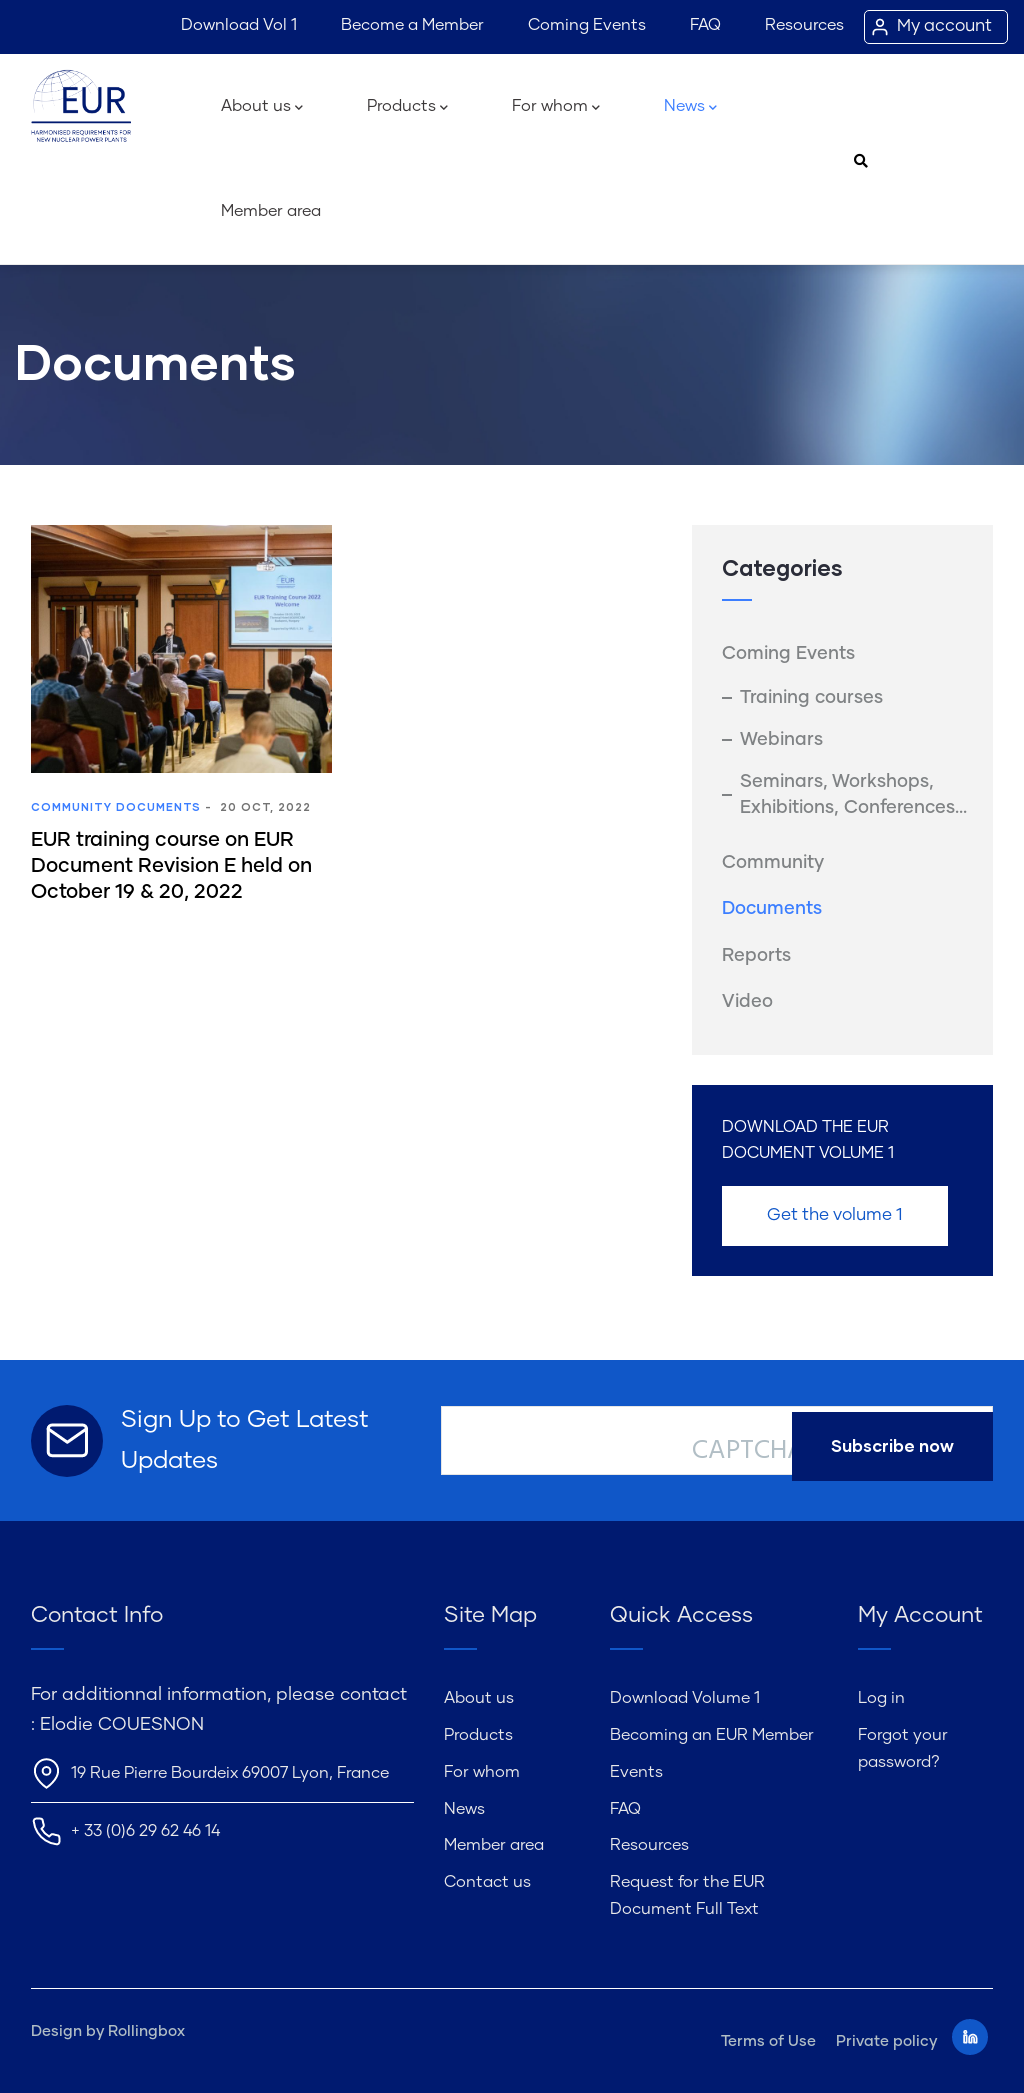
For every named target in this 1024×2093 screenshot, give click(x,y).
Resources (804, 25)
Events (636, 1772)
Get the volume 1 (835, 1215)
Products (407, 108)
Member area (271, 211)
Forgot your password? (903, 1748)
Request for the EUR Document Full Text (687, 1895)
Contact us (487, 1882)
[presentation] (844, 1522)
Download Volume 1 (685, 1698)
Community (71, 806)
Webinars (781, 740)
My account (944, 26)
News (690, 108)
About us (262, 108)
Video (747, 1002)
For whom (556, 108)
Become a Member (412, 25)
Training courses (811, 698)
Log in (881, 1698)
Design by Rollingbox (108, 2031)
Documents (158, 806)
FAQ (705, 25)
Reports (756, 956)
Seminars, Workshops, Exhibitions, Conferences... (853, 795)
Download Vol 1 (239, 25)
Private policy (886, 2041)
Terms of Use (768, 2041)
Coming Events (587, 25)
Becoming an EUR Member (712, 1735)
